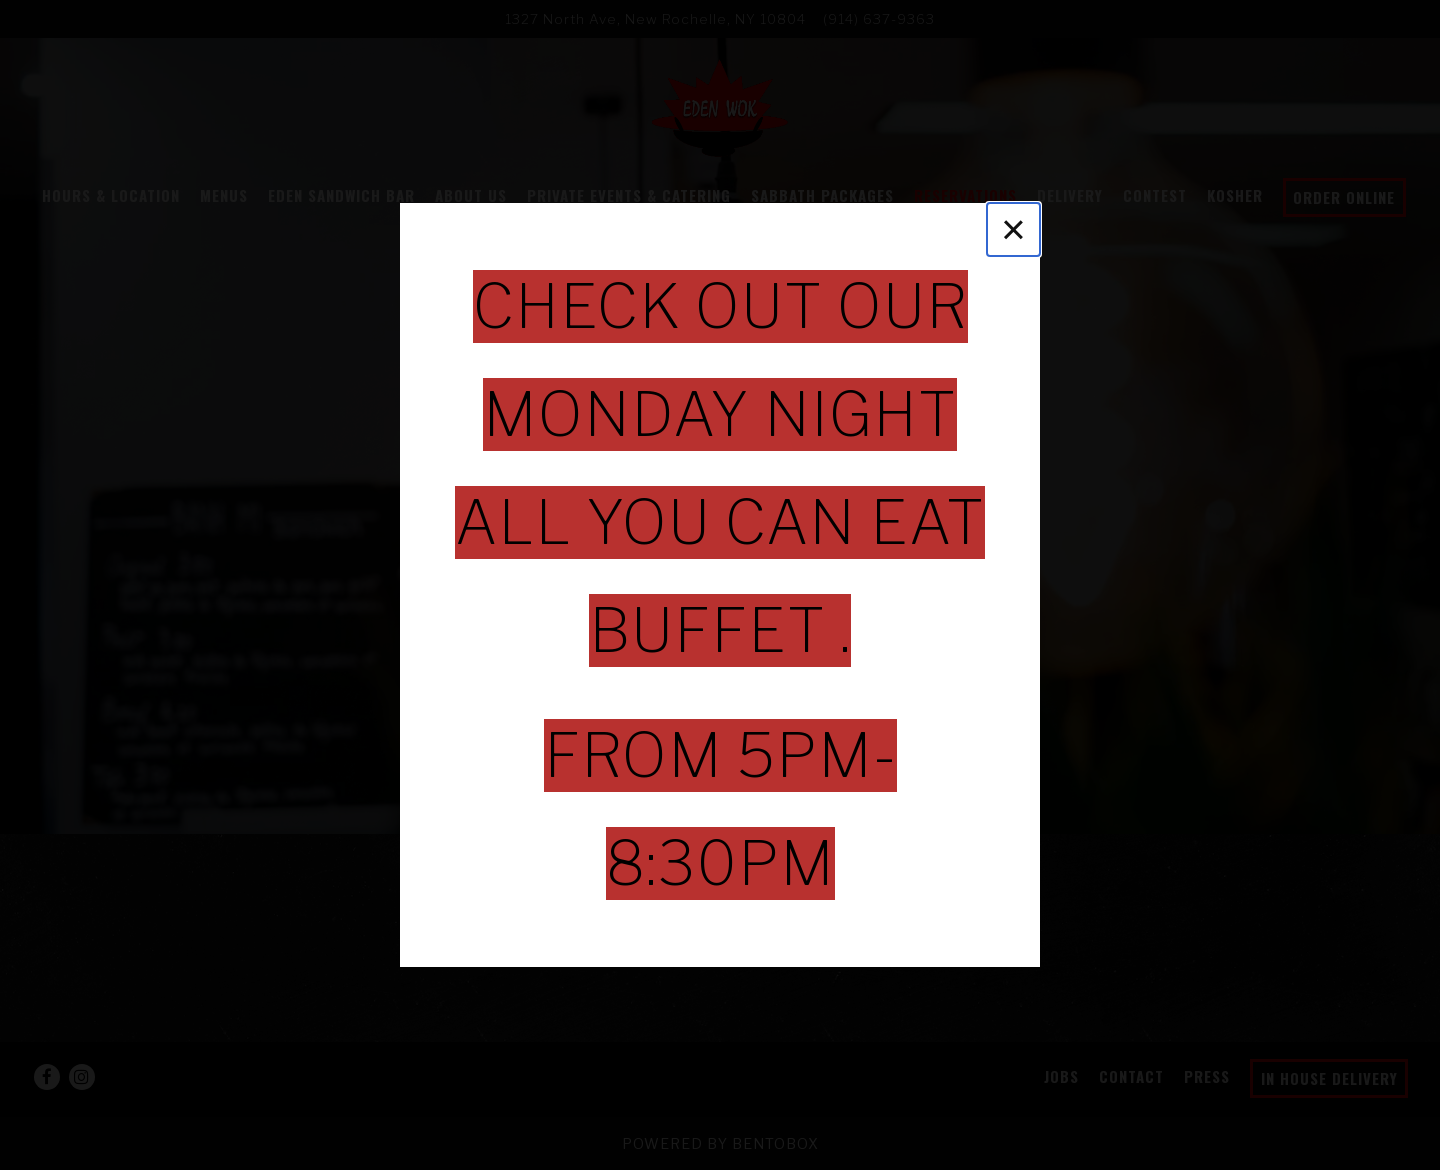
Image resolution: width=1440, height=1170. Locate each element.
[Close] (1013, 229)
